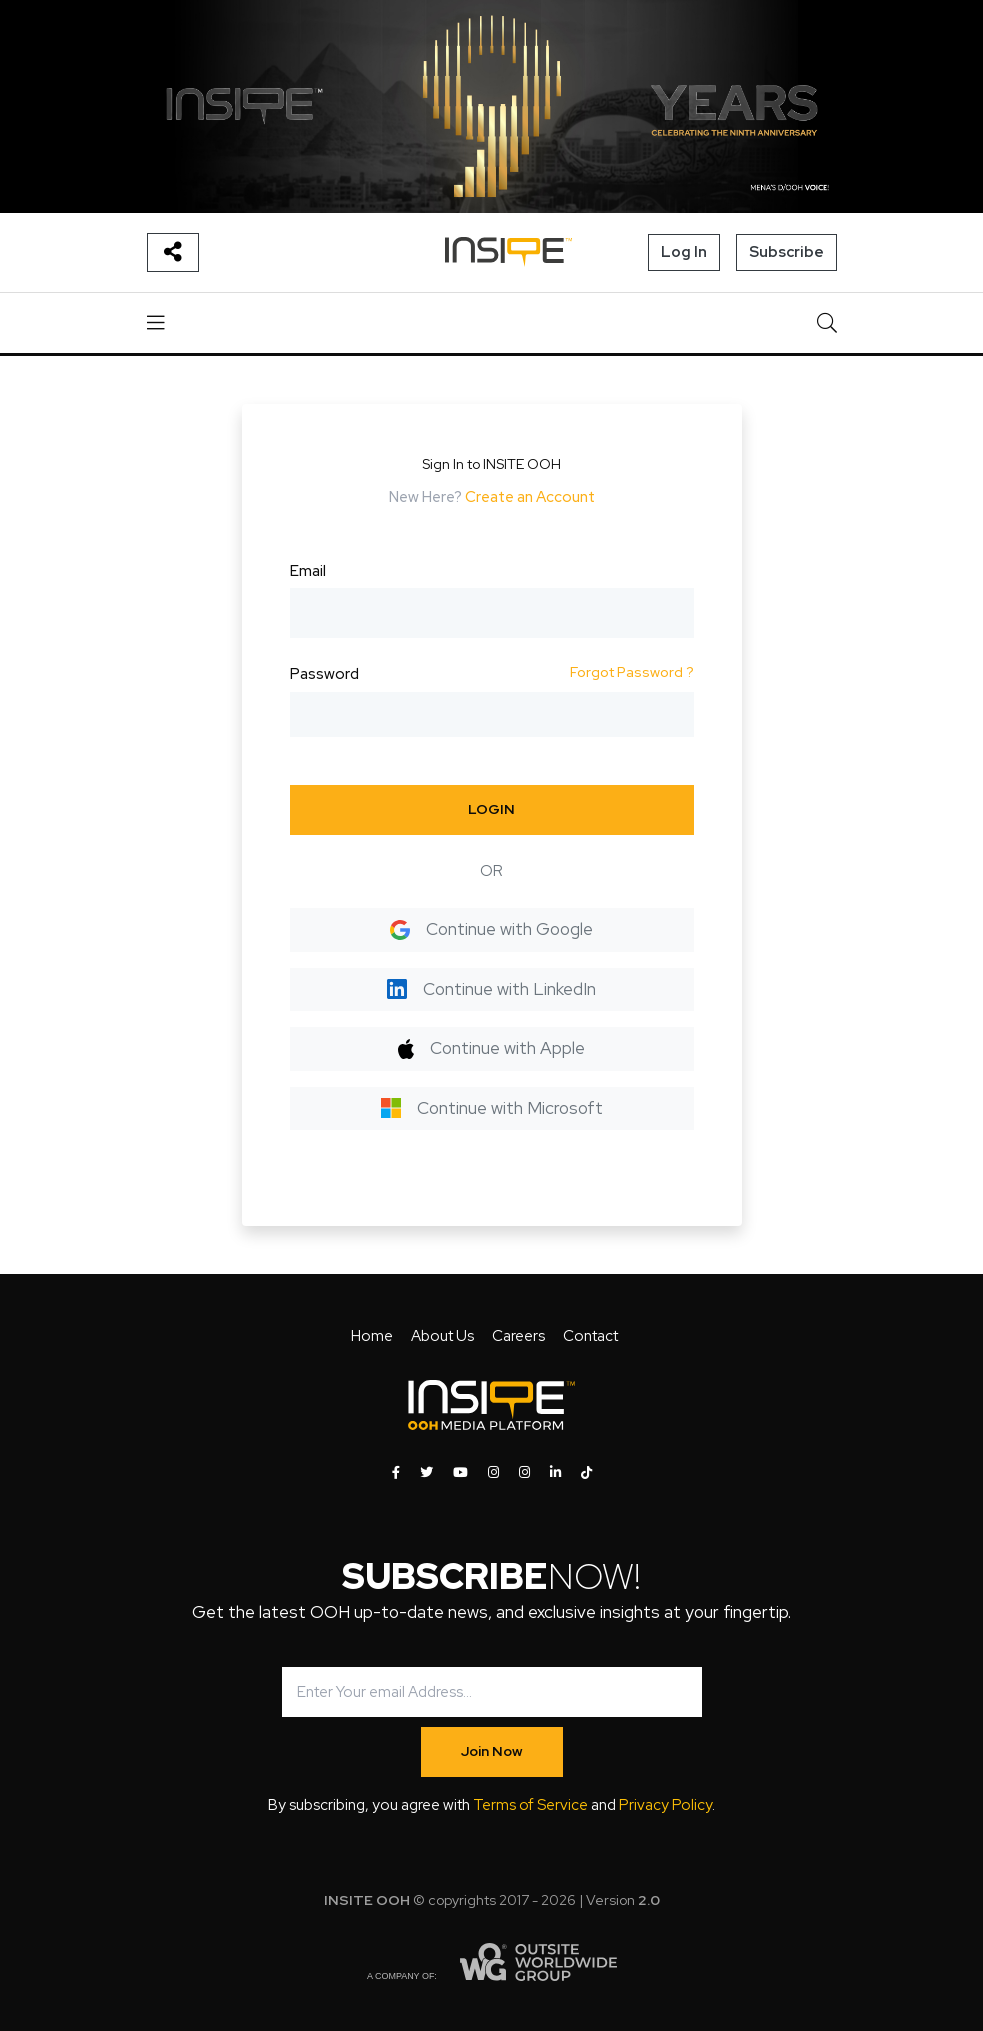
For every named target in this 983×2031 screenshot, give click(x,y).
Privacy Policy (665, 1805)
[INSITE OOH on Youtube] (460, 1473)
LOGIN (491, 809)
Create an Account (530, 497)
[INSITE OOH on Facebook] (396, 1473)
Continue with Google (491, 929)
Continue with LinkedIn (491, 989)
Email (308, 571)
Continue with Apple (491, 1048)
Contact (590, 1336)
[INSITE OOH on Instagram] (493, 1473)
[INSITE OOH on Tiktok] (586, 1473)
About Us (442, 1336)
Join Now (492, 1751)
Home (372, 1336)
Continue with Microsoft (492, 1108)
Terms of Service (530, 1805)
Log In (684, 252)
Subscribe (786, 252)
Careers (518, 1336)
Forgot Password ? (632, 672)
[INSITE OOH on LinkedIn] (555, 1473)
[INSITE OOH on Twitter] (426, 1473)
